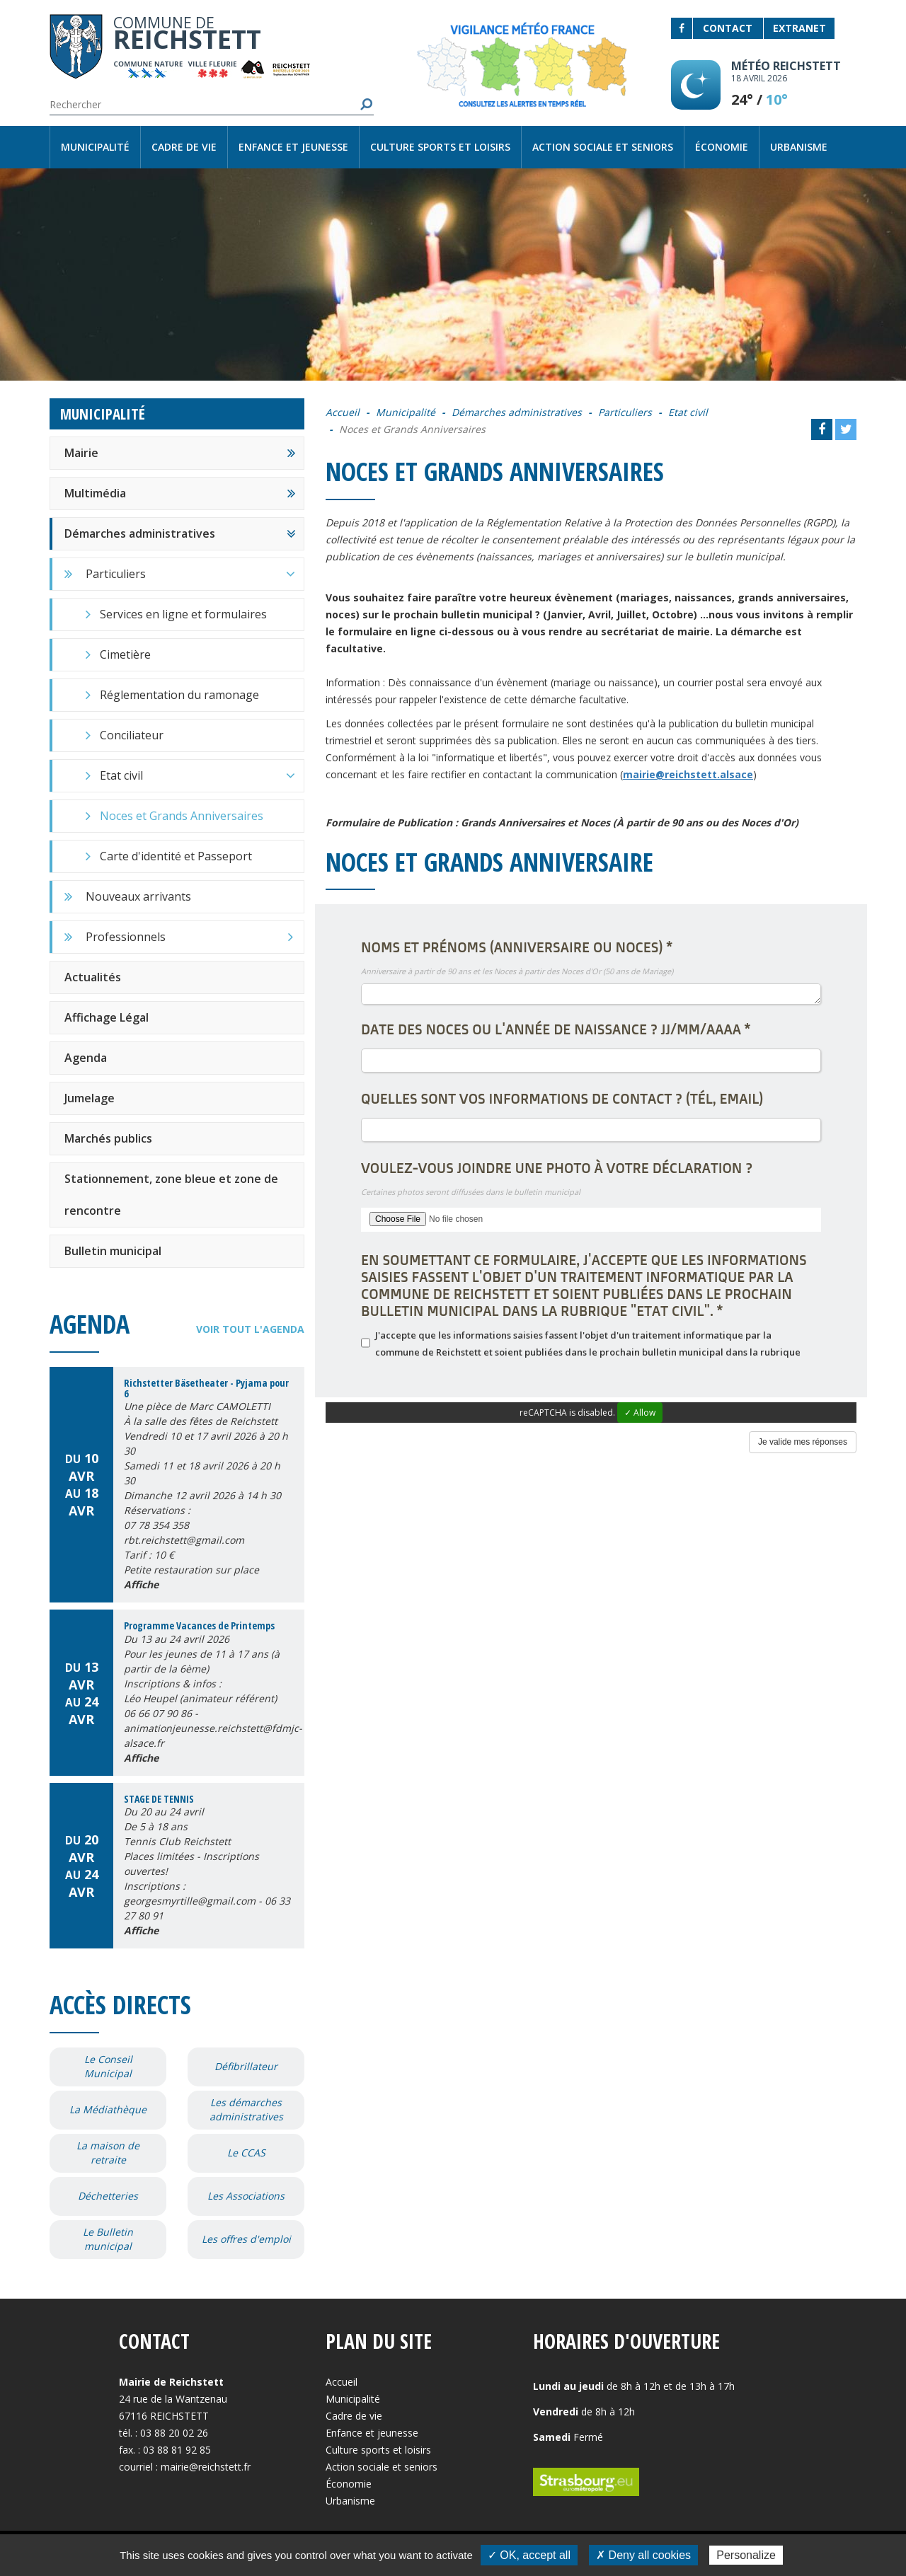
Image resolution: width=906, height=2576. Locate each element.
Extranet (799, 28)
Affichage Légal (106, 1017)
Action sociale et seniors (602, 147)
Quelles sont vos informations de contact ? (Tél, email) (562, 1098)
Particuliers (195, 574)
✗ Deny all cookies (643, 2555)
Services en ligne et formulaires (183, 614)
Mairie (81, 453)
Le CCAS (246, 2152)
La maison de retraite (107, 2152)
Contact (727, 28)
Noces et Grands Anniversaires (181, 816)
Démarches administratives (139, 533)
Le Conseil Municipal (108, 2066)
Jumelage (89, 1098)
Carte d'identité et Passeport (176, 856)
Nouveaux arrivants (138, 896)
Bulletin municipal (112, 1251)
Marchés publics (108, 1138)
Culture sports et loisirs (440, 147)
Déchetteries (108, 2195)
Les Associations (246, 2195)
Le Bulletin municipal (108, 2239)
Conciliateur (132, 735)
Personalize (746, 2555)
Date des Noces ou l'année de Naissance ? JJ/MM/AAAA (555, 1029)
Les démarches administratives (246, 2109)
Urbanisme (798, 147)
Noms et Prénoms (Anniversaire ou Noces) (516, 947)
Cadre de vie (184, 147)
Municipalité (95, 147)
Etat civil (202, 775)
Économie (721, 147)
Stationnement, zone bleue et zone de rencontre (171, 1194)
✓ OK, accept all (529, 2555)
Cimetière (125, 654)
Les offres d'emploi (246, 2239)
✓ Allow (639, 1413)
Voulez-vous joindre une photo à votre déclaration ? (556, 1168)
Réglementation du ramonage (179, 695)
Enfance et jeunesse (293, 147)
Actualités (92, 977)
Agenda (85, 1057)
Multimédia (95, 493)
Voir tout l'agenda (250, 1329)
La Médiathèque (108, 2109)
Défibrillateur (245, 2066)
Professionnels (189, 937)
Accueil (343, 412)
